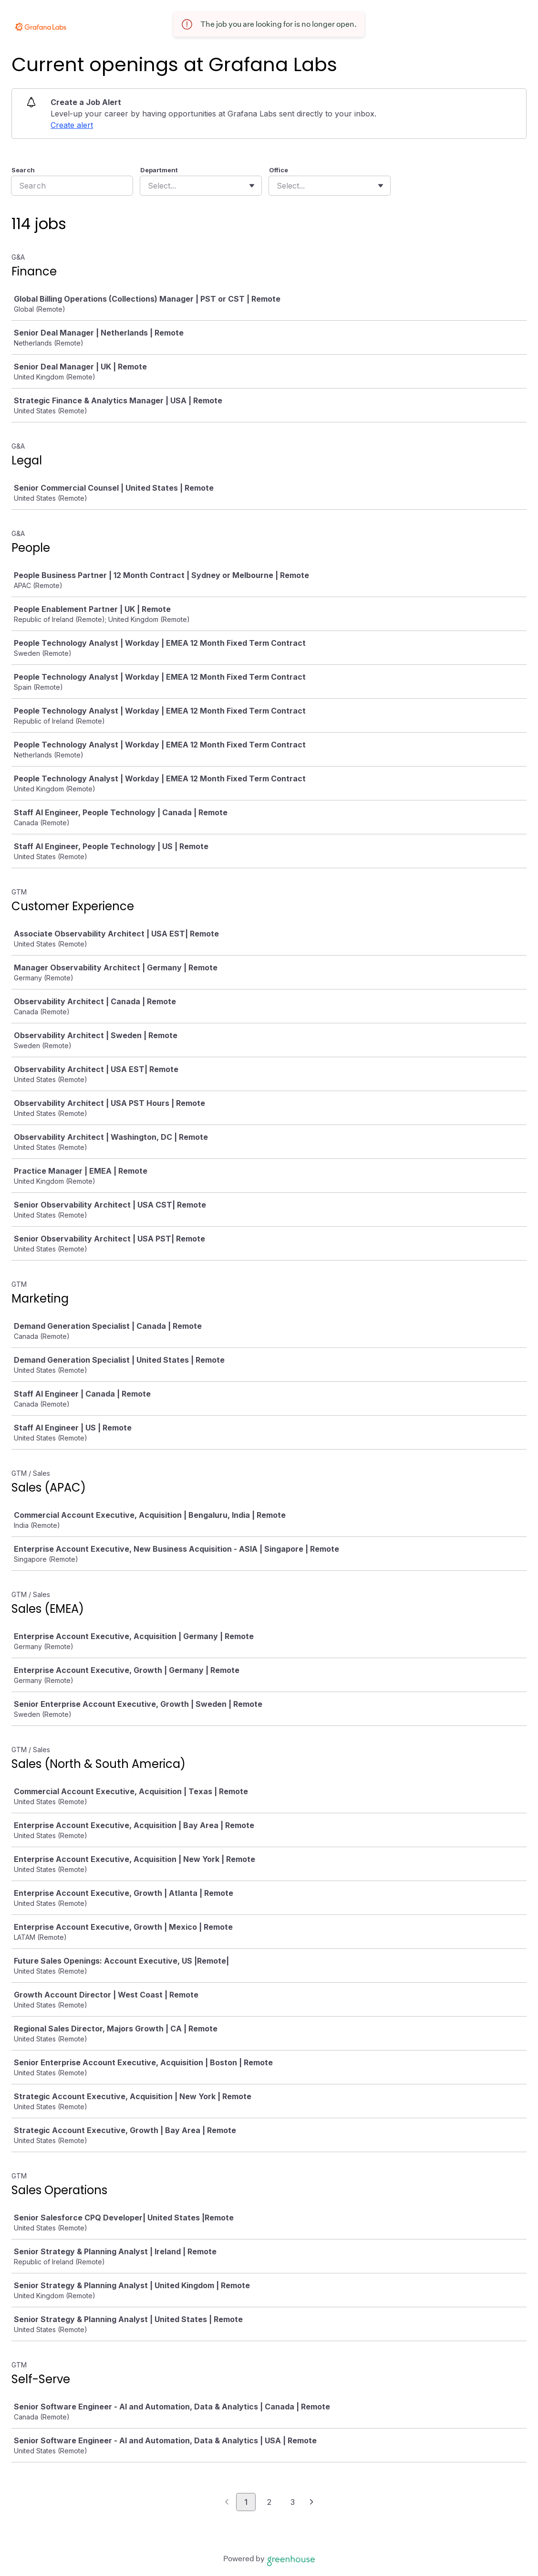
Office (278, 170)
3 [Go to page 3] (292, 2502)
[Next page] (311, 2502)
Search (23, 170)
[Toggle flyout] (252, 185)
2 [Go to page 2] (269, 2502)
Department (159, 170)
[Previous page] (226, 2502)
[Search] (72, 185)
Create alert (72, 125)
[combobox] (149, 185)
